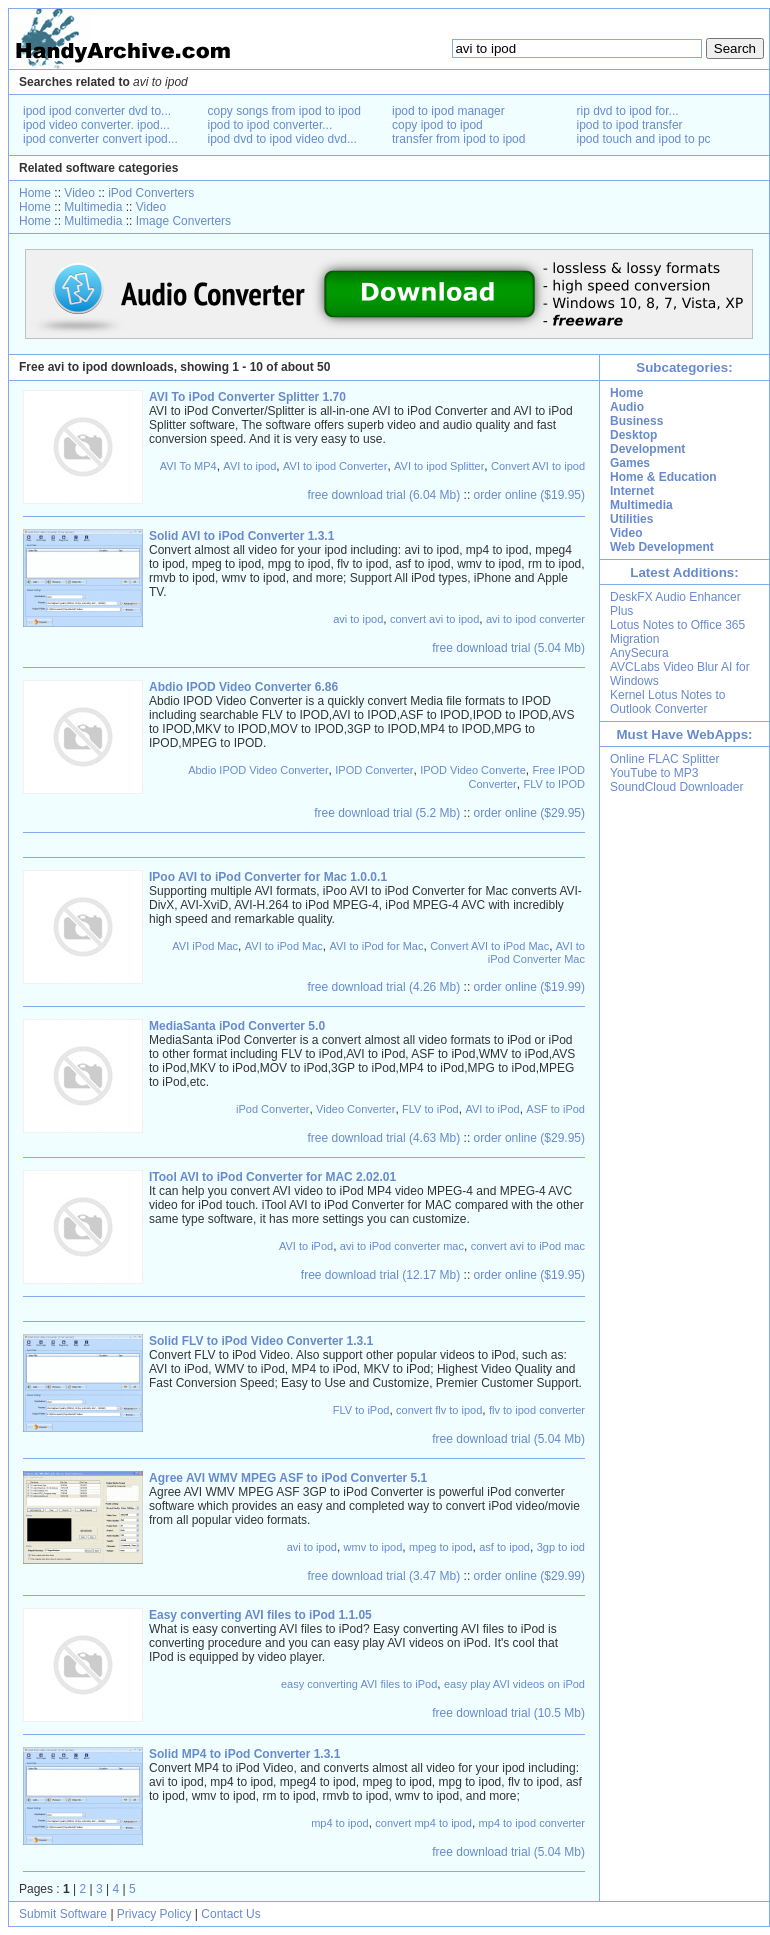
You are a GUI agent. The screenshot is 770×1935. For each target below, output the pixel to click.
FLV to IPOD (554, 784)
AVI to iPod (492, 1109)
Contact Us (230, 1914)
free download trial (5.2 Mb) (387, 813)
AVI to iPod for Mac (377, 946)
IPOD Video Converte (473, 770)
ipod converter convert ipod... (100, 139)
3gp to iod (561, 1547)
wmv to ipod (373, 1547)
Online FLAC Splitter (664, 759)
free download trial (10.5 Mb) (508, 1713)
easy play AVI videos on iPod (514, 1684)
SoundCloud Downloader (676, 787)
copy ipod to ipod (437, 125)
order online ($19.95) (529, 495)
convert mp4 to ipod (423, 1823)
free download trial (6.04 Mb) (384, 495)
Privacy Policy (154, 1914)
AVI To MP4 (188, 466)
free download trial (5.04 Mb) (508, 648)
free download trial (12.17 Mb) (380, 1275)
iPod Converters (151, 193)
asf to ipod (504, 1547)
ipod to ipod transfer (630, 125)
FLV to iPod (430, 1109)
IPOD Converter (374, 770)
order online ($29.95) (529, 813)
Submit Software (63, 1914)
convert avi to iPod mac (528, 1246)
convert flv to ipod (439, 1410)
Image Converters (183, 221)
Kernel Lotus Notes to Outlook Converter (667, 702)
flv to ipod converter (537, 1410)
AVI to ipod (249, 466)
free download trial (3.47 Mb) (384, 1576)
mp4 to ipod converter (532, 1823)
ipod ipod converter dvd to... (97, 111)
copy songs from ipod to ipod (284, 111)
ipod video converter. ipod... (96, 125)
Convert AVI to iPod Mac (489, 946)
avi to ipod (358, 619)
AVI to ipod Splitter (439, 466)
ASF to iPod (555, 1109)
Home (35, 193)
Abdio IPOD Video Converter (258, 770)
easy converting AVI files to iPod (359, 1684)
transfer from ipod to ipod (458, 139)
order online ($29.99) (529, 1576)
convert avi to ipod (434, 619)
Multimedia (93, 207)
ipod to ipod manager (448, 111)
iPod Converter (272, 1109)
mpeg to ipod (441, 1547)
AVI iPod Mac (205, 946)
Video (79, 193)
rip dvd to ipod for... (628, 111)
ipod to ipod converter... (270, 125)
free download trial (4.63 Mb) (384, 1138)
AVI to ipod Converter (335, 466)
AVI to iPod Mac (284, 946)
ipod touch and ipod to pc (644, 139)
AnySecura (639, 653)
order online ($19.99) (529, 987)
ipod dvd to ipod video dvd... (282, 139)
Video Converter (355, 1109)
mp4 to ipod (339, 1823)
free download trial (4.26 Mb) (384, 987)
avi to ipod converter (535, 619)
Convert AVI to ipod (538, 466)
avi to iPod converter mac (402, 1246)
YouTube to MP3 (654, 773)
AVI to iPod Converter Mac (536, 952)
